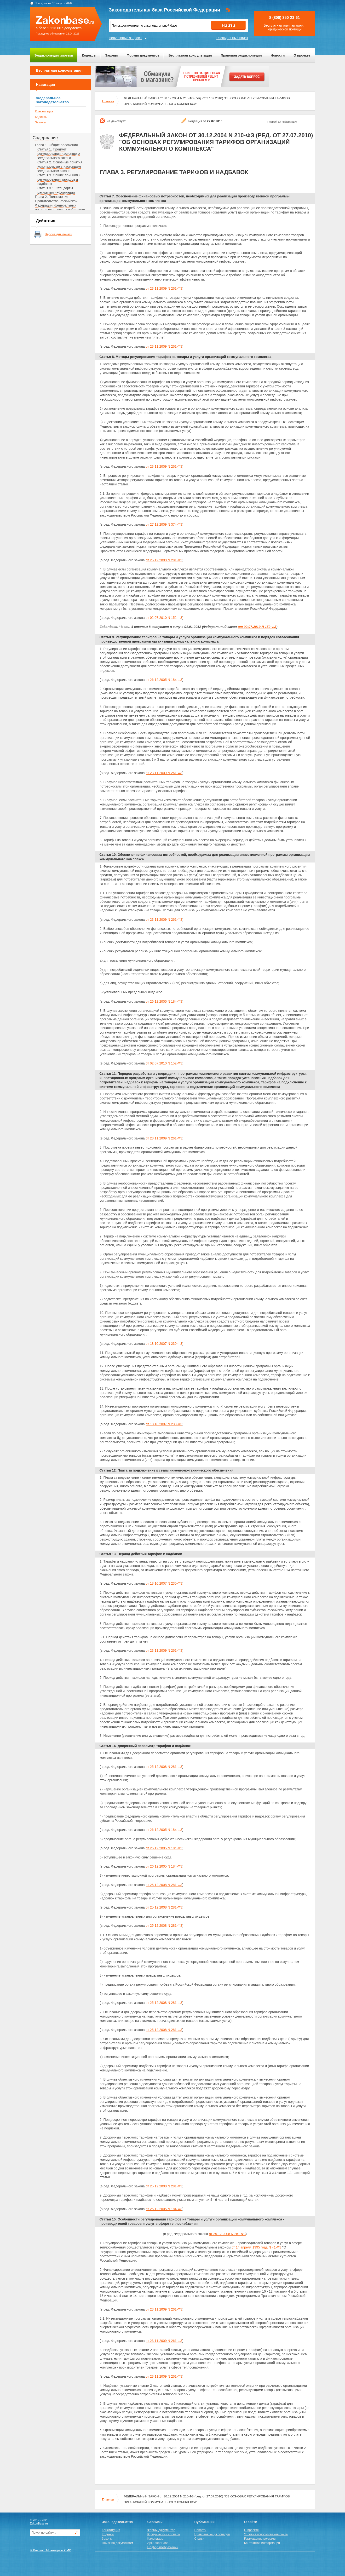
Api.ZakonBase (157, 2543)
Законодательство (117, 2522)
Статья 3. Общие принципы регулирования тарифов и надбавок (58, 179)
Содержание (45, 137)
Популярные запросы (125, 38)
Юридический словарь (163, 2534)
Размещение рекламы (260, 2538)
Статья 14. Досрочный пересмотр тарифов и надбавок (145, 1746)
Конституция (44, 111)
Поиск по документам (117, 2543)
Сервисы (154, 2522)
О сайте (250, 2522)
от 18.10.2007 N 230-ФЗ (164, 1344)
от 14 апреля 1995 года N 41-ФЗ (256, 2247)
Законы (111, 55)
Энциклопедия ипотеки (53, 55)
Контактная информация (262, 2543)
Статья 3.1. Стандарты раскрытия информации (56, 190)
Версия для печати (58, 234)
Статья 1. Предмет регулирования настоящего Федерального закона (58, 153)
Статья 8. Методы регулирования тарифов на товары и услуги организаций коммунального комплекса (185, 357)
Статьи (199, 2538)
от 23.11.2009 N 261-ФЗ (164, 288)
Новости (278, 55)
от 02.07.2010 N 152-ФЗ (164, 618)
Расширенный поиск (232, 38)
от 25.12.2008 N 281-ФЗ (164, 560)
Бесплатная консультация (190, 55)
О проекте (301, 55)
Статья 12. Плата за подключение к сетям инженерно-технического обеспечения (166, 1470)
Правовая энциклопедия (241, 55)
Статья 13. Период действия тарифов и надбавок (140, 1554)
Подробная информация (282, 121)
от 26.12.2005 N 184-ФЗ (164, 680)
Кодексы (89, 55)
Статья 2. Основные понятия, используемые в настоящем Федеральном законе (60, 166)
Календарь (155, 2538)
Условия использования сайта (266, 2534)
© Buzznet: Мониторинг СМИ (50, 2550)
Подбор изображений (162, 2547)
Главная (108, 101)
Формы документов (143, 55)
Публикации (204, 2522)
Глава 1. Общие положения (56, 145)
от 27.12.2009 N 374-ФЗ (164, 524)
